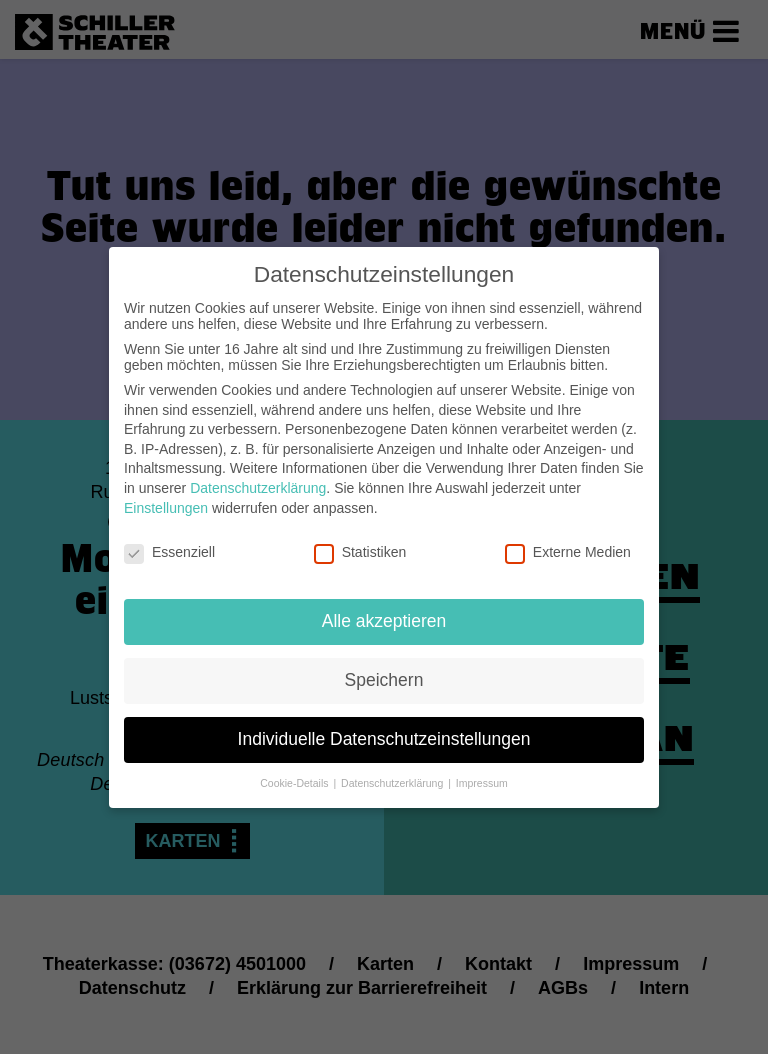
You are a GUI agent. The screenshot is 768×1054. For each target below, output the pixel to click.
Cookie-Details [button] (295, 767)
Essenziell (169, 536)
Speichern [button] (384, 664)
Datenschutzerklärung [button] (393, 767)
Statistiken (360, 536)
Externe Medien (568, 536)
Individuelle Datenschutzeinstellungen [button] (384, 723)
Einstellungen (166, 491)
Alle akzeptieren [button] (384, 605)
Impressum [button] (482, 767)
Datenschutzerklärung (258, 472)
